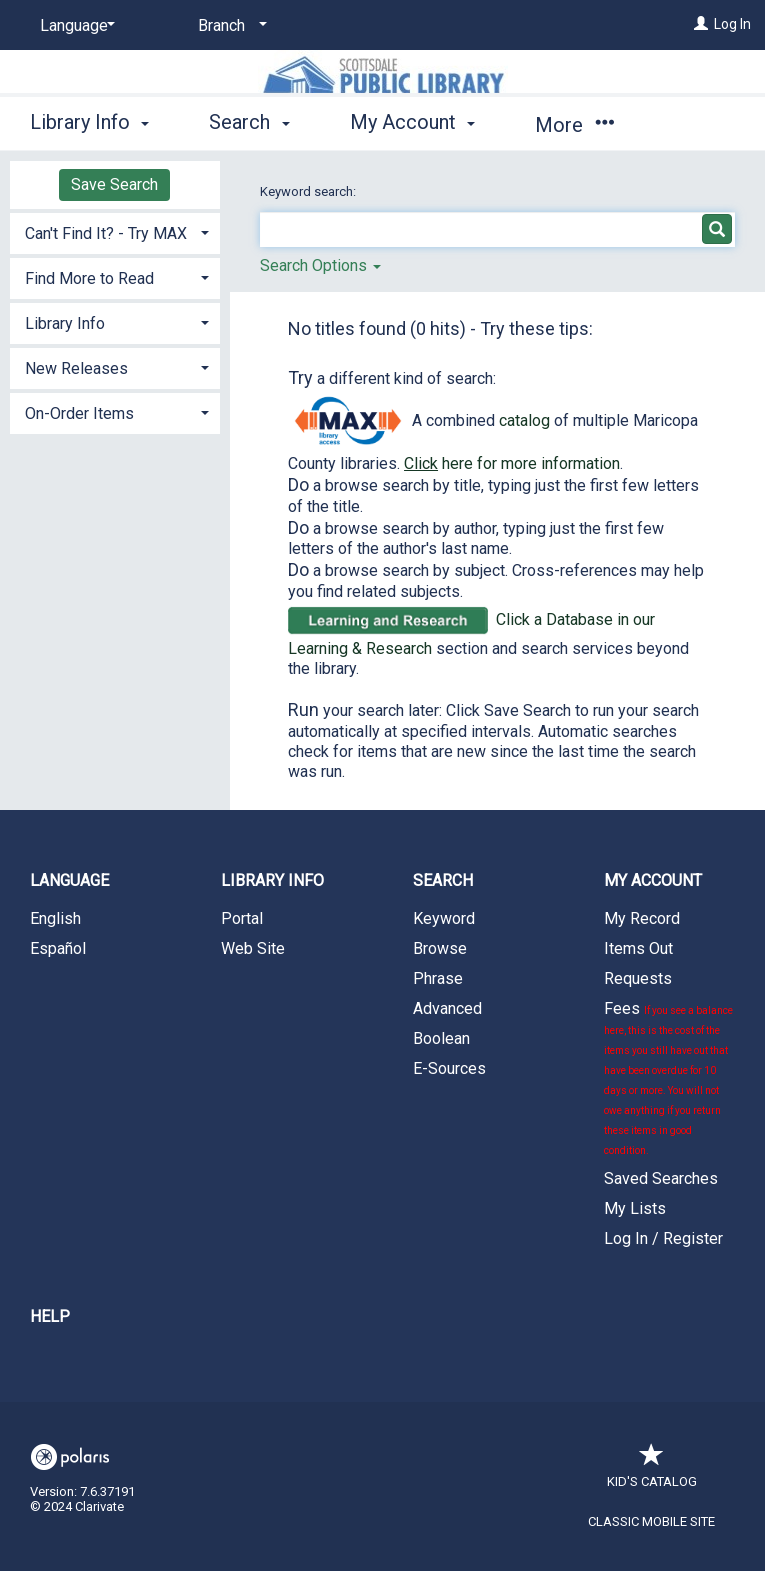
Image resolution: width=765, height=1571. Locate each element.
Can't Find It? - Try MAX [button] (106, 233)
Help (50, 1316)
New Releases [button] (76, 368)
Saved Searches (661, 1178)
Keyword (444, 918)
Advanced (447, 1008)
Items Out (638, 948)
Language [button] (69, 880)
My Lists (635, 1208)
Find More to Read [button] (89, 278)
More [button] (574, 125)
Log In (732, 24)
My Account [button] (412, 122)
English (55, 918)
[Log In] (701, 24)
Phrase (438, 978)
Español (58, 948)
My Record (642, 918)
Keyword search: (309, 191)
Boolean (441, 1038)
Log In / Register (663, 1238)
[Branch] (229, 26)
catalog (524, 420)
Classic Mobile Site (651, 1521)
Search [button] (249, 122)
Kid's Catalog (652, 1471)
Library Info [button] (89, 122)
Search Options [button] (320, 265)
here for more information (512, 463)
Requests (638, 978)
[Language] (74, 26)
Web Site (253, 948)
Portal (242, 918)
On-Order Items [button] (79, 413)
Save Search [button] (114, 184)
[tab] (115, 231)
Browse (440, 948)
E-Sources (449, 1068)
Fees (668, 1077)
